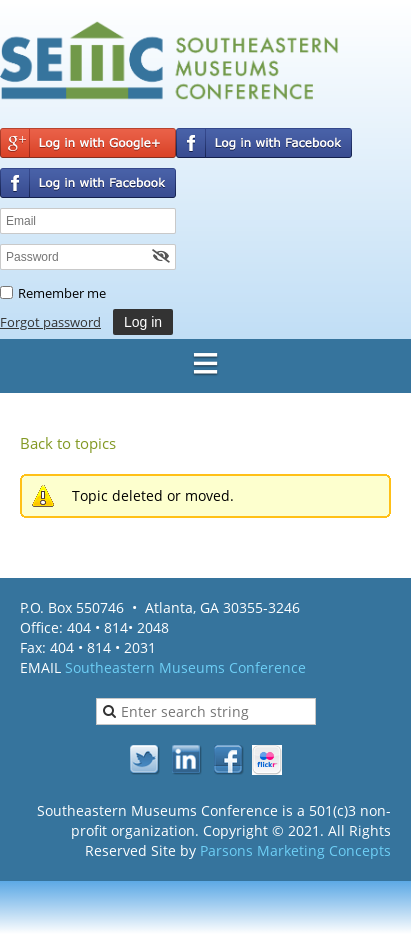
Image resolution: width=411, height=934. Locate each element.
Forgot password (50, 322)
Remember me (62, 293)
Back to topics (68, 443)
